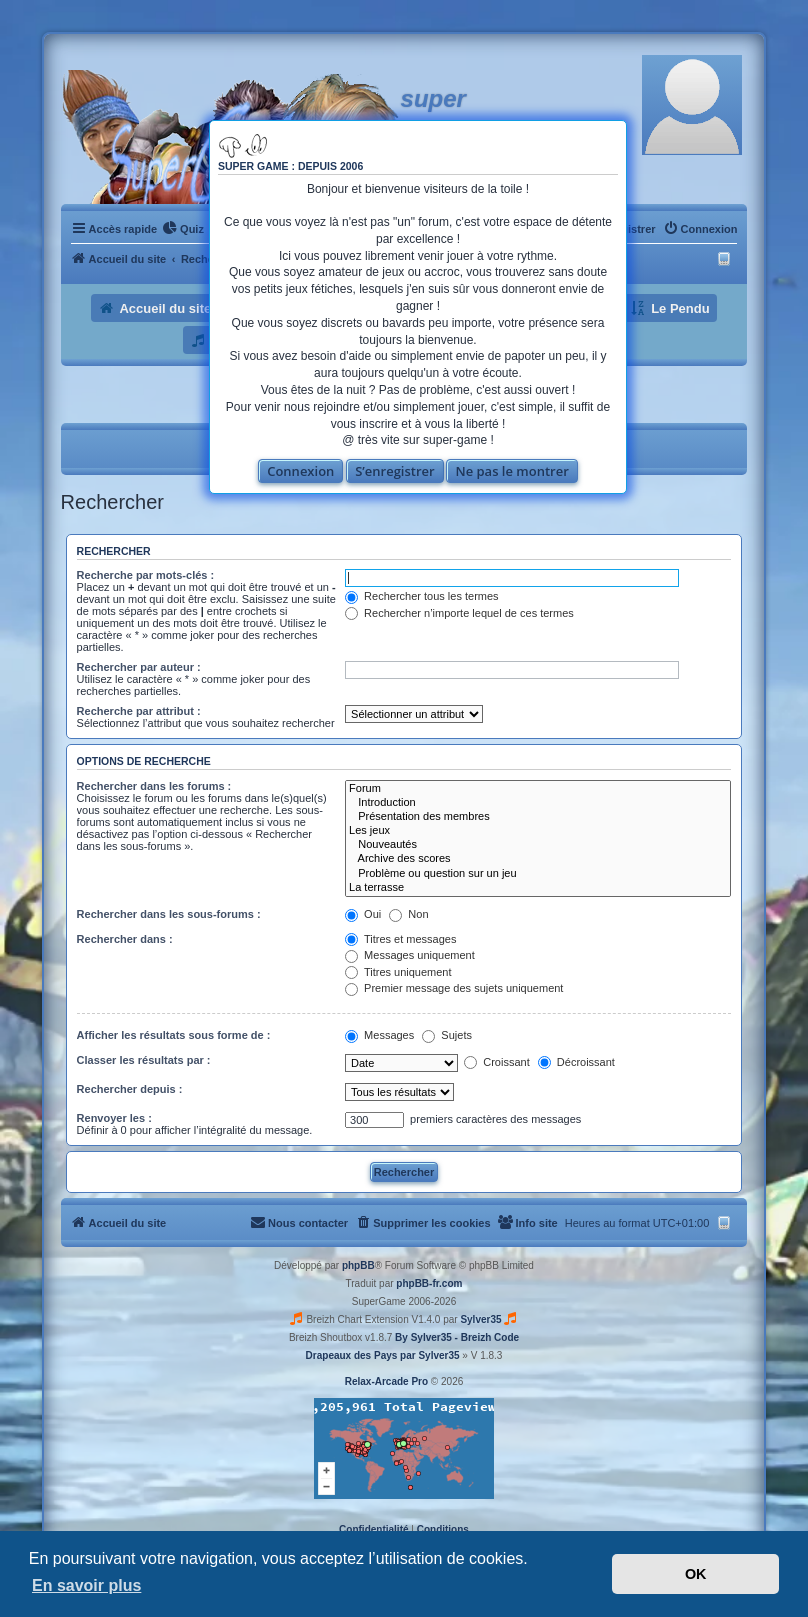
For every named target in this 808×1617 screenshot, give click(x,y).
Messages (379, 1035)
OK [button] (696, 1574)
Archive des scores (538, 859)
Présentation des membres (538, 817)
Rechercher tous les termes (422, 596)
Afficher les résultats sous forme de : (174, 1035)
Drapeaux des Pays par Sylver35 (383, 1355)
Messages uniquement (410, 955)
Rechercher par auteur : (139, 667)
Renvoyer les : (114, 1118)
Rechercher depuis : (130, 1089)
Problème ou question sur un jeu (538, 874)
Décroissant (576, 1062)
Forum (538, 789)
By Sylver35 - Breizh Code (457, 1337)
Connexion (300, 471)
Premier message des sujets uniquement (454, 988)
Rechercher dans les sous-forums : (169, 914)
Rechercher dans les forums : (154, 786)
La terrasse (538, 888)
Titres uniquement (398, 972)
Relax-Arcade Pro (386, 1381)
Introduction (538, 803)
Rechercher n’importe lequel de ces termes (459, 613)
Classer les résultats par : (144, 1060)
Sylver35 (480, 1319)
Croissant (497, 1062)
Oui (363, 914)
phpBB (358, 1265)
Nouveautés (538, 845)
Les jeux (538, 831)
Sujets (447, 1035)
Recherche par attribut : (139, 711)
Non (408, 914)
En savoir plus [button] (86, 1585)
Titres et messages (400, 939)
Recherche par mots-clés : (146, 575)
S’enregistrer (395, 471)
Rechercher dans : (125, 939)
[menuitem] (183, 229)
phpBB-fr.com (429, 1283)
